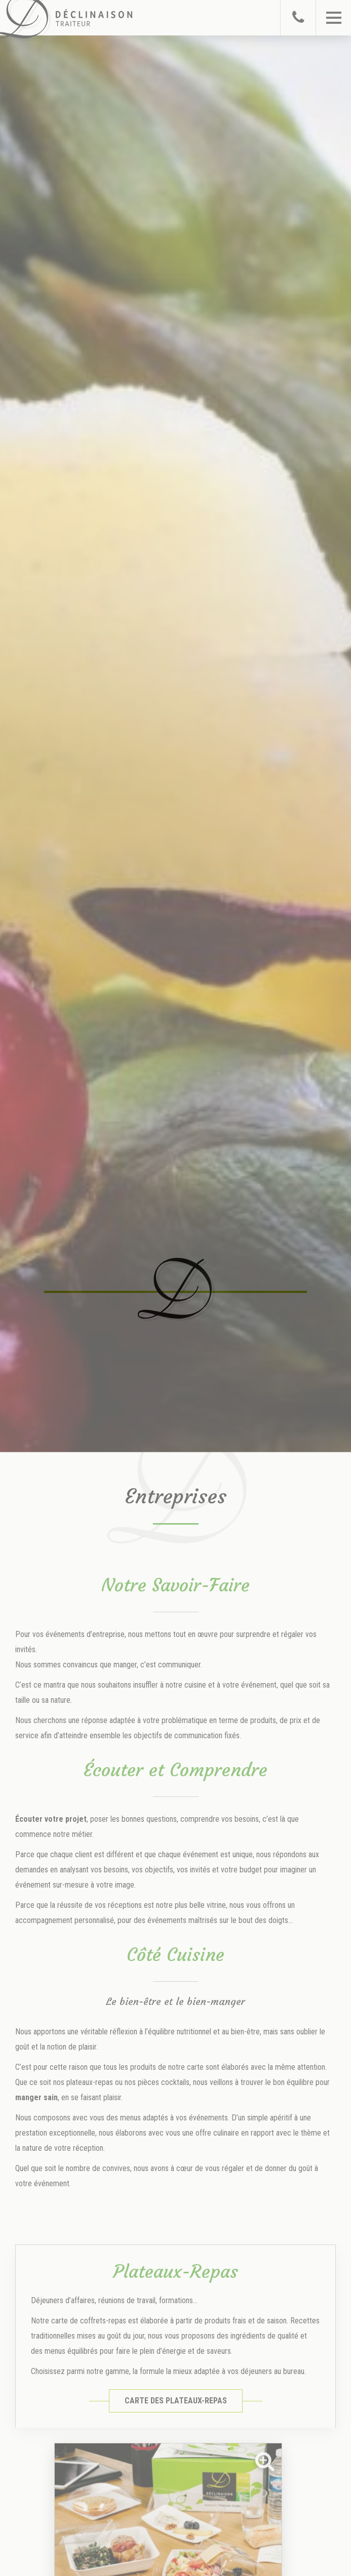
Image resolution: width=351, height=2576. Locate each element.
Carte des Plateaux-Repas (176, 2400)
